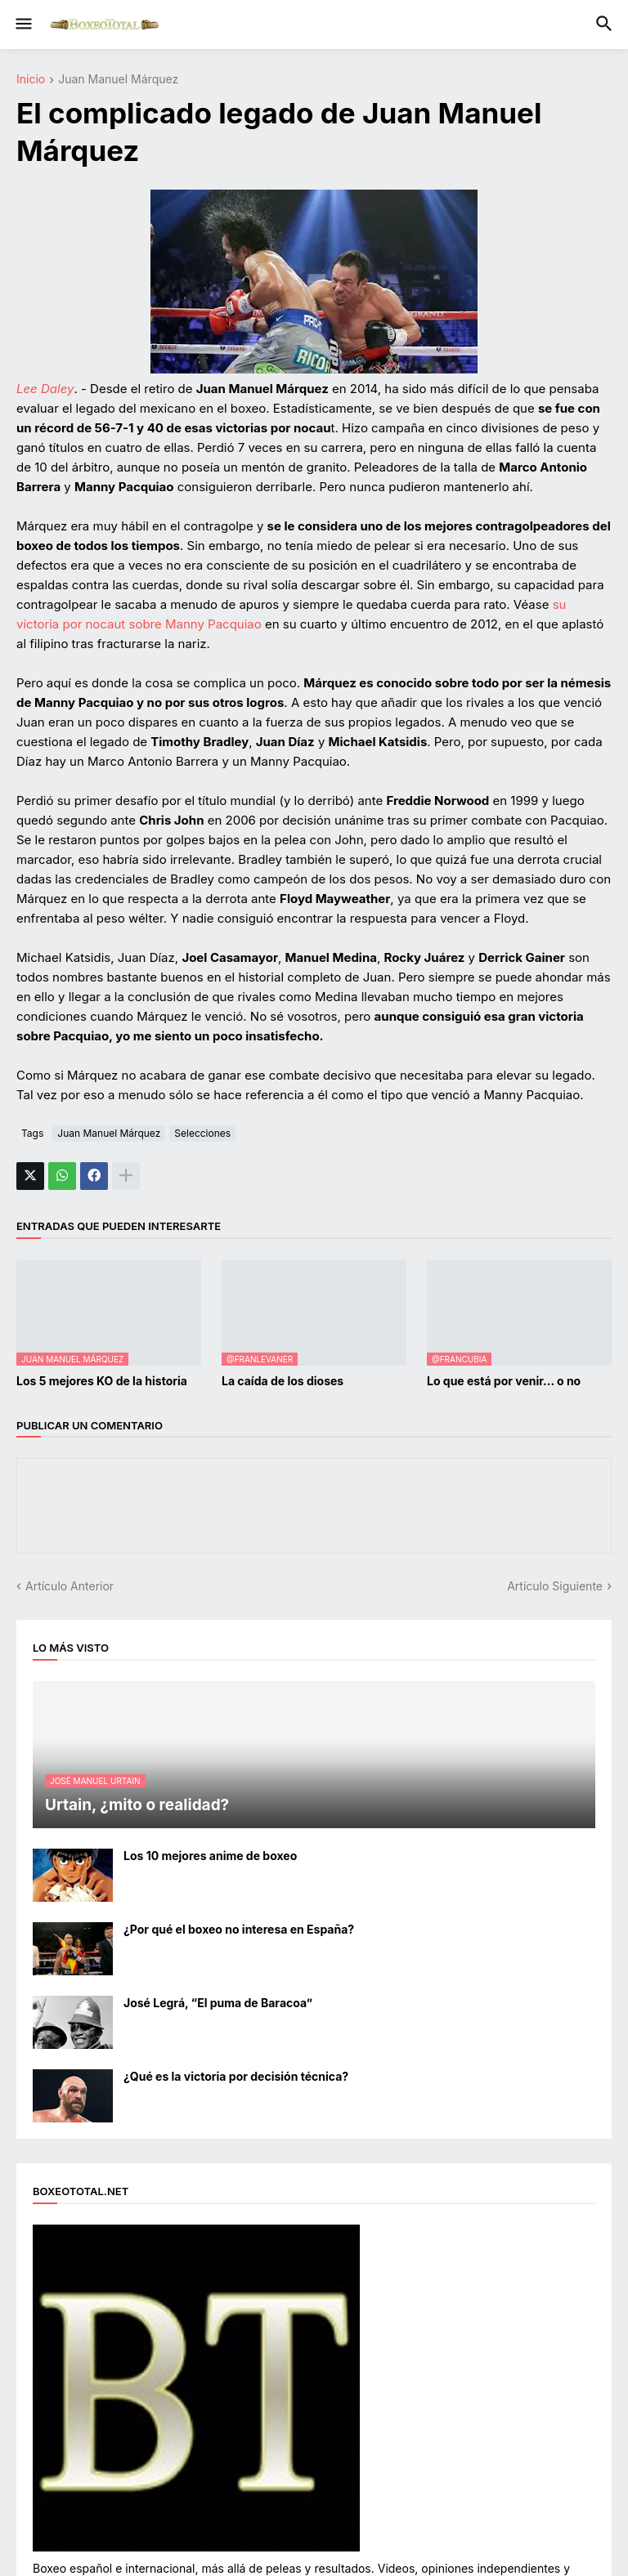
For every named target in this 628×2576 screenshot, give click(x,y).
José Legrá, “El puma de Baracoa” (217, 2003)
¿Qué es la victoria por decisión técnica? (235, 2076)
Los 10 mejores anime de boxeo (210, 1856)
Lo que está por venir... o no (504, 1381)
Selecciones (202, 1133)
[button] (22, 24)
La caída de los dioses (282, 1381)
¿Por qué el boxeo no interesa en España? (238, 1929)
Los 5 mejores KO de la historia (101, 1381)
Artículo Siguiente (555, 1586)
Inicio (30, 80)
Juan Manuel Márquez (118, 80)
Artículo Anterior (69, 1586)
